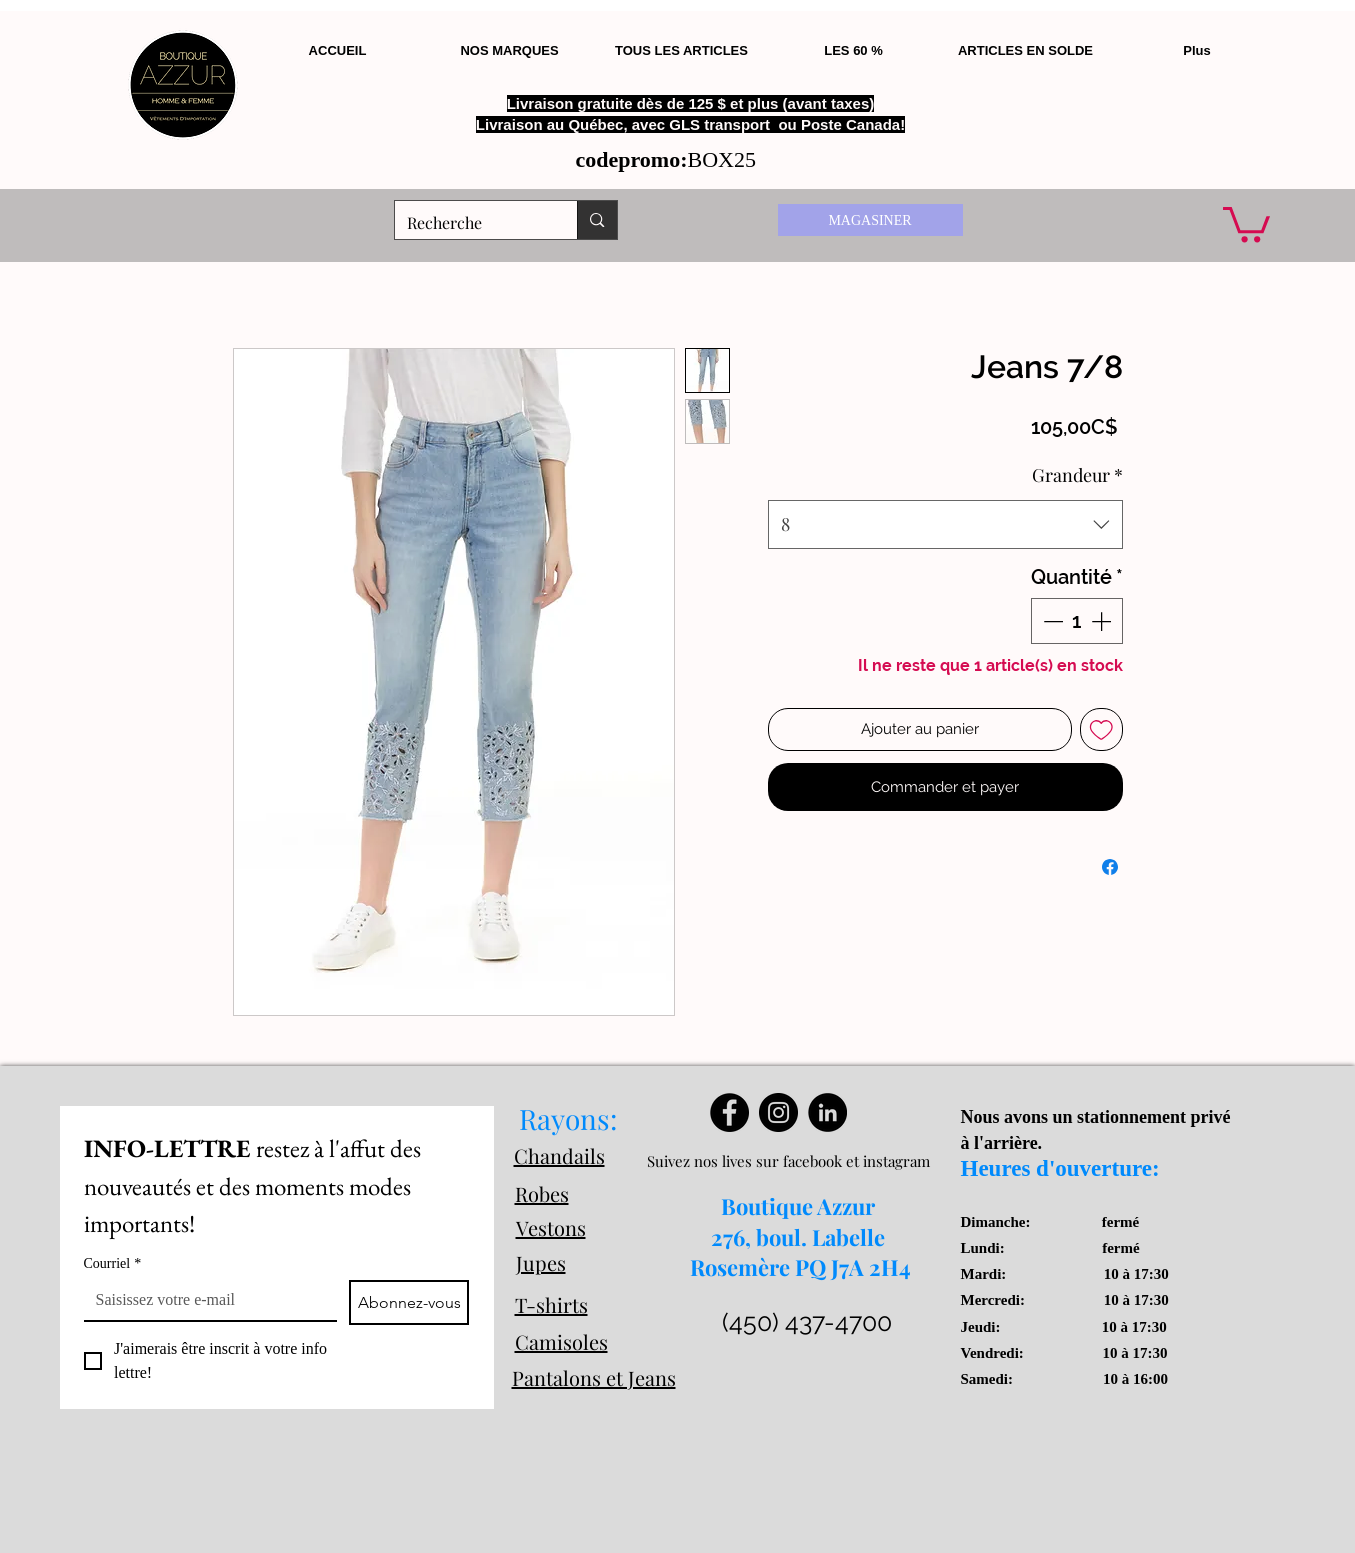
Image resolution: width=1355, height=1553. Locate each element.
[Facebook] (729, 1112)
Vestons (551, 1227)
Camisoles (561, 1341)
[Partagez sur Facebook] (1110, 867)
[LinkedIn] (827, 1112)
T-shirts (551, 1304)
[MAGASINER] (870, 220)
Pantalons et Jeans (594, 1377)
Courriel (113, 1263)
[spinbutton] (1077, 621)
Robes (542, 1193)
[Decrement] (1051, 621)
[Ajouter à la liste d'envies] (1101, 729)
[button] (1246, 222)
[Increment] (1103, 621)
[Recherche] (471, 223)
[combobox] (945, 525)
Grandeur (1077, 475)
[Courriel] (204, 1300)
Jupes (541, 1262)
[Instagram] (778, 1112)
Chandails (559, 1155)
